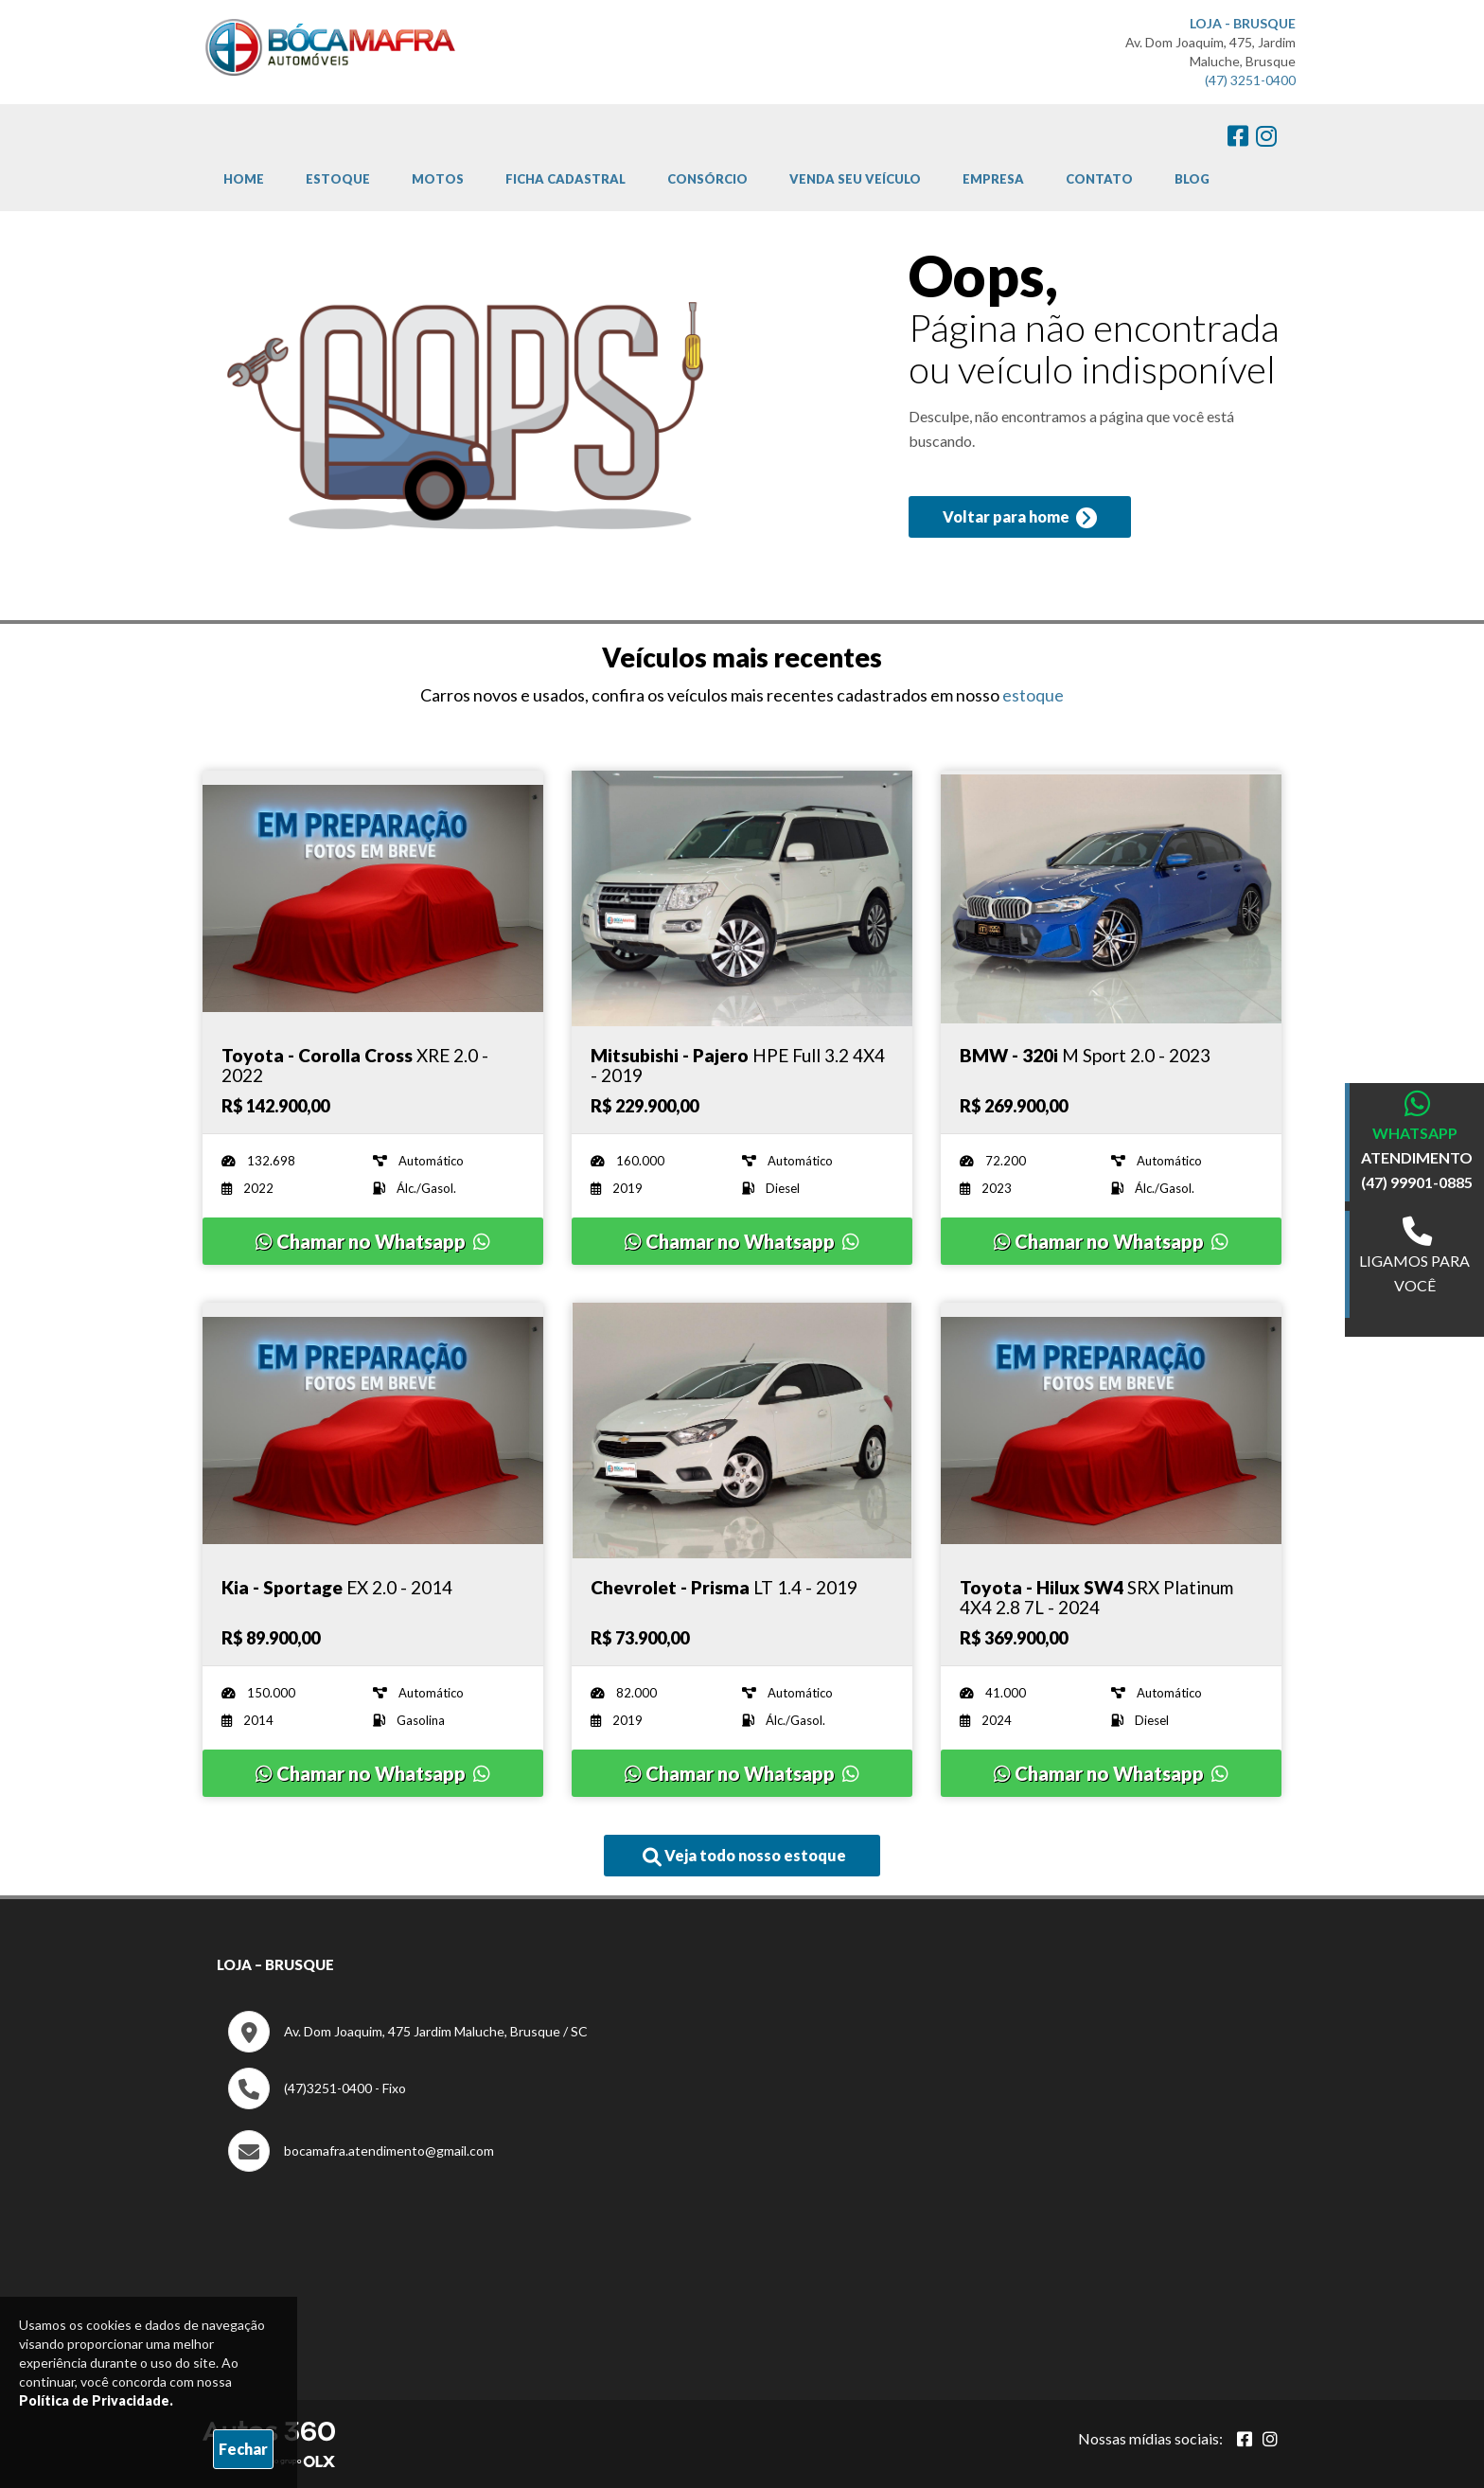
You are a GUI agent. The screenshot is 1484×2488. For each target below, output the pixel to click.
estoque (1033, 694)
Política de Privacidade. (96, 2400)
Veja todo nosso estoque (744, 1856)
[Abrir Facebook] (1244, 2438)
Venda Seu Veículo (855, 179)
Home (243, 179)
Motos (438, 179)
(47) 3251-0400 (1250, 80)
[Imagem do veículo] (373, 898)
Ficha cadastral (565, 179)
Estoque (338, 179)
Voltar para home (1020, 517)
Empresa (993, 179)
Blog (1192, 179)
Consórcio (707, 179)
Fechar (243, 2449)
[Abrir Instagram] (1270, 2438)
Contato (1099, 179)
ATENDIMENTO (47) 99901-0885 (1417, 1169)
